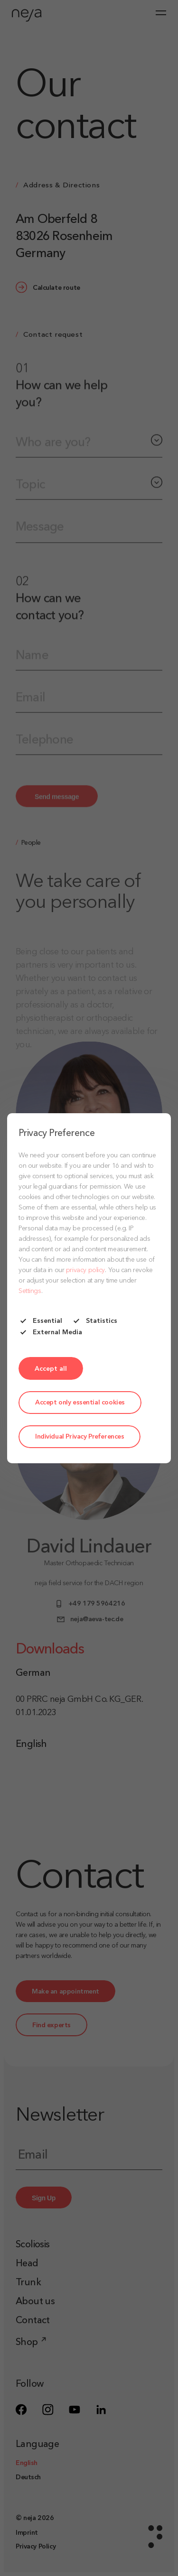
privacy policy (85, 1270)
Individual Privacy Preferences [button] (79, 1436)
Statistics (94, 1321)
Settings (30, 1291)
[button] (51, 1368)
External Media (50, 1332)
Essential (40, 1321)
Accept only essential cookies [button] (80, 1402)
